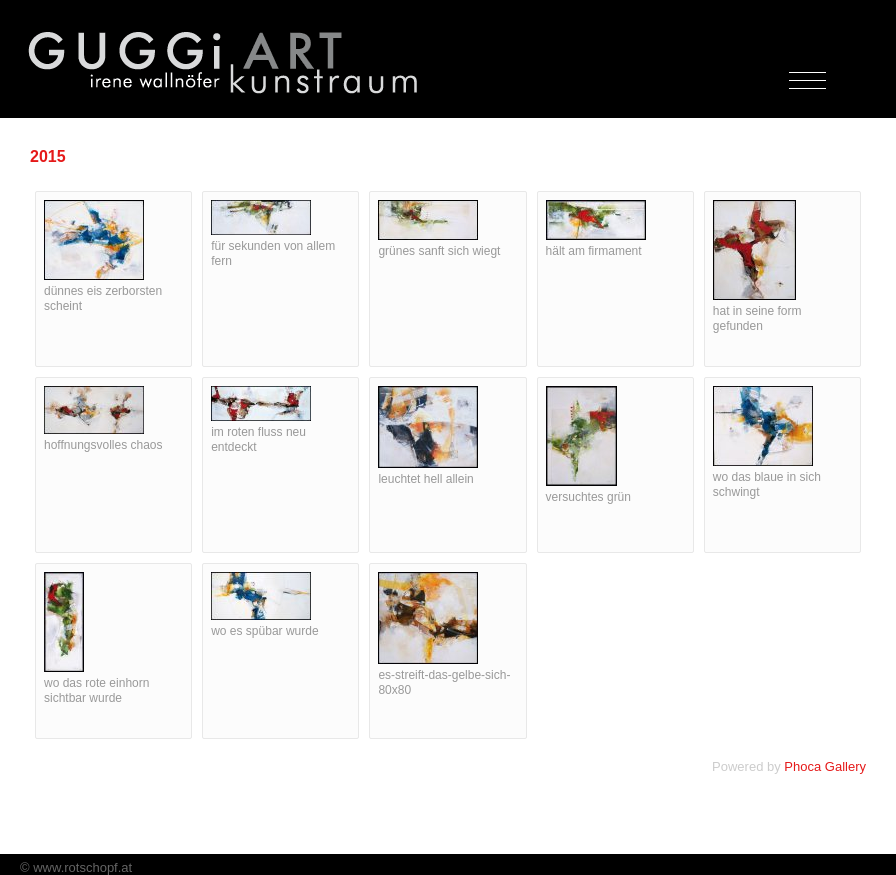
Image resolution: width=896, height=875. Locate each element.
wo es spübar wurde (264, 631)
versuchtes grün (588, 497)
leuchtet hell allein (425, 479)
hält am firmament (594, 251)
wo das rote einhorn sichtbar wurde (96, 690)
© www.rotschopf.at (76, 867)
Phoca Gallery (825, 766)
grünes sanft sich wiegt (439, 251)
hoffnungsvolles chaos (103, 445)
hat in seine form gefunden (757, 318)
